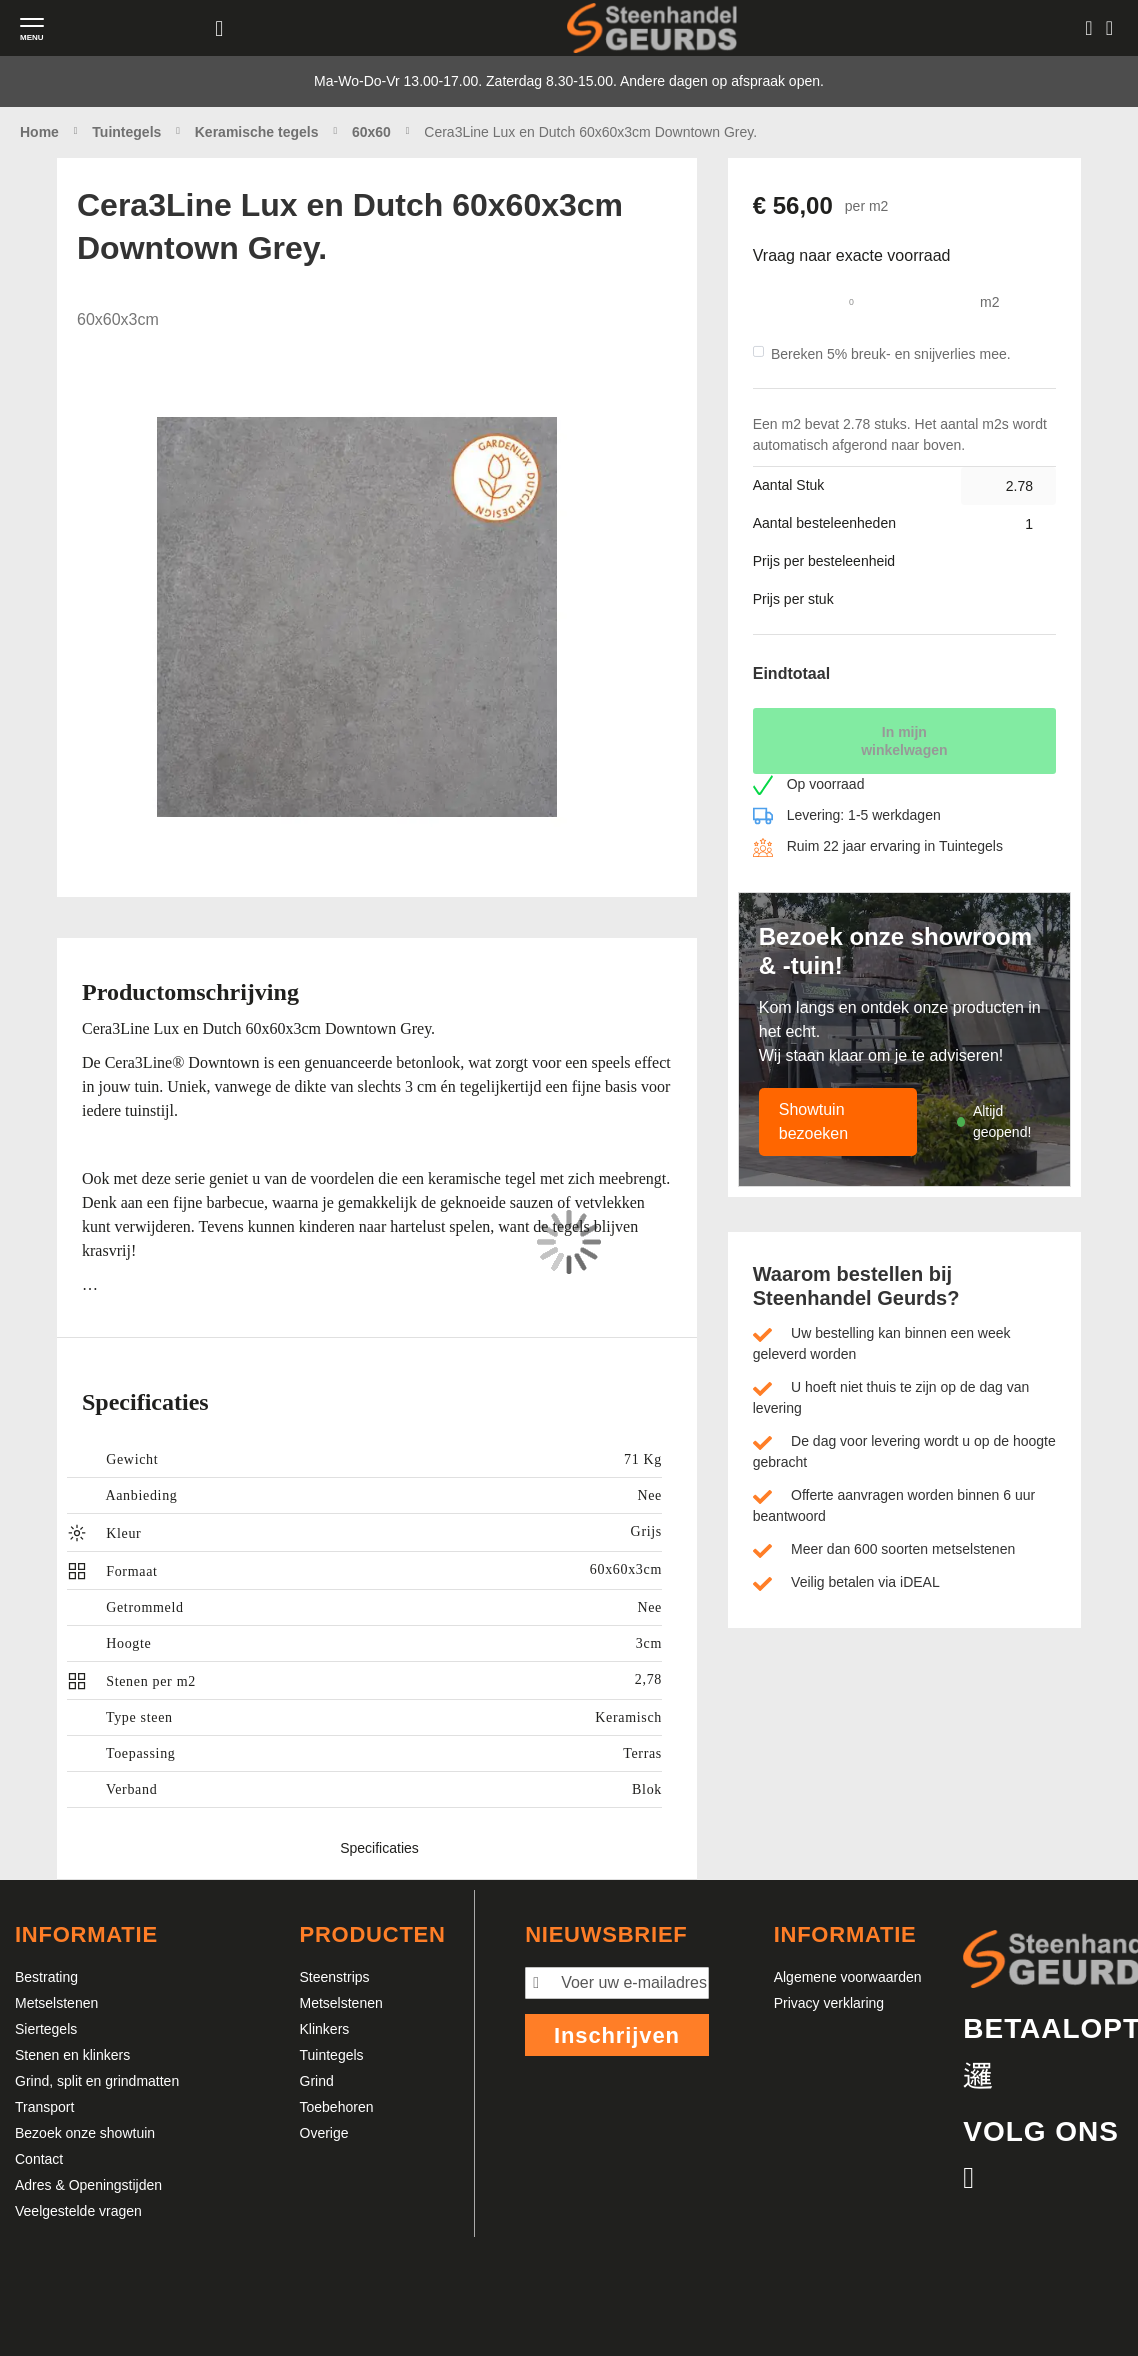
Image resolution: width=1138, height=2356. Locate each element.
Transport (44, 2107)
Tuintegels (332, 2055)
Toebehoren (337, 2107)
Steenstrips (335, 1977)
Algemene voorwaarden (848, 1977)
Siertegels (46, 2029)
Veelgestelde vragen (78, 2211)
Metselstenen (56, 2003)
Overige (324, 2133)
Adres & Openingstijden (88, 2185)
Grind (317, 2081)
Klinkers (325, 2029)
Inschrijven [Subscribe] (617, 2035)
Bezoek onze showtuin (85, 2133)
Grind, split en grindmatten (97, 2081)
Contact (39, 2159)
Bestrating (46, 1977)
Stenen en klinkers (72, 2055)
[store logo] (652, 27)
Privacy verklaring (829, 2003)
